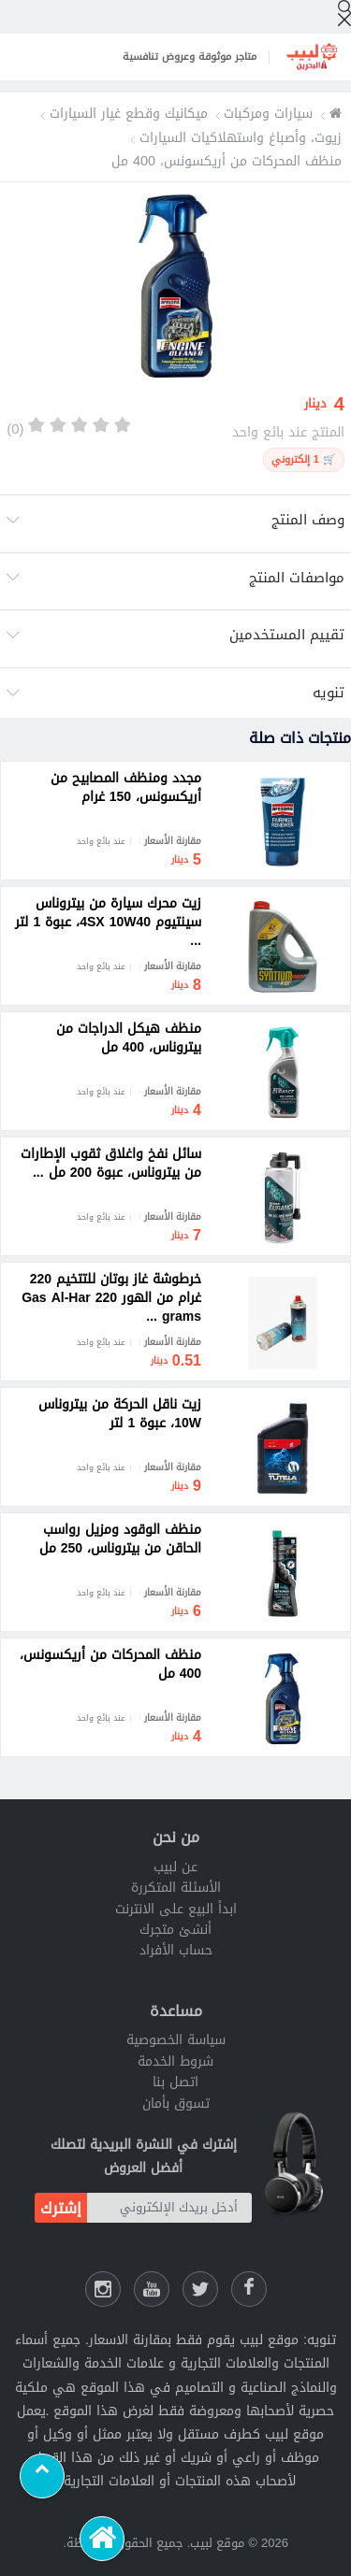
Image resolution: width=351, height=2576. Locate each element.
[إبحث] (344, 13)
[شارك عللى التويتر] (200, 2289)
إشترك (60, 2208)
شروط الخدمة (175, 2061)
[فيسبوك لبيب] (249, 2289)
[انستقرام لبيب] (103, 2289)
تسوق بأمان (176, 2103)
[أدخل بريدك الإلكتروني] (169, 2208)
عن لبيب (175, 1867)
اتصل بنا (175, 2082)
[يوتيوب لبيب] (151, 2289)
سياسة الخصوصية (176, 2040)
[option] (175, 290)
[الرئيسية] (102, 2538)
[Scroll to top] (42, 2476)
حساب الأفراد (175, 1950)
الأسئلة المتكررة (176, 1887)
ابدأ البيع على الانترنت (176, 1909)
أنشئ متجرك (175, 1929)
